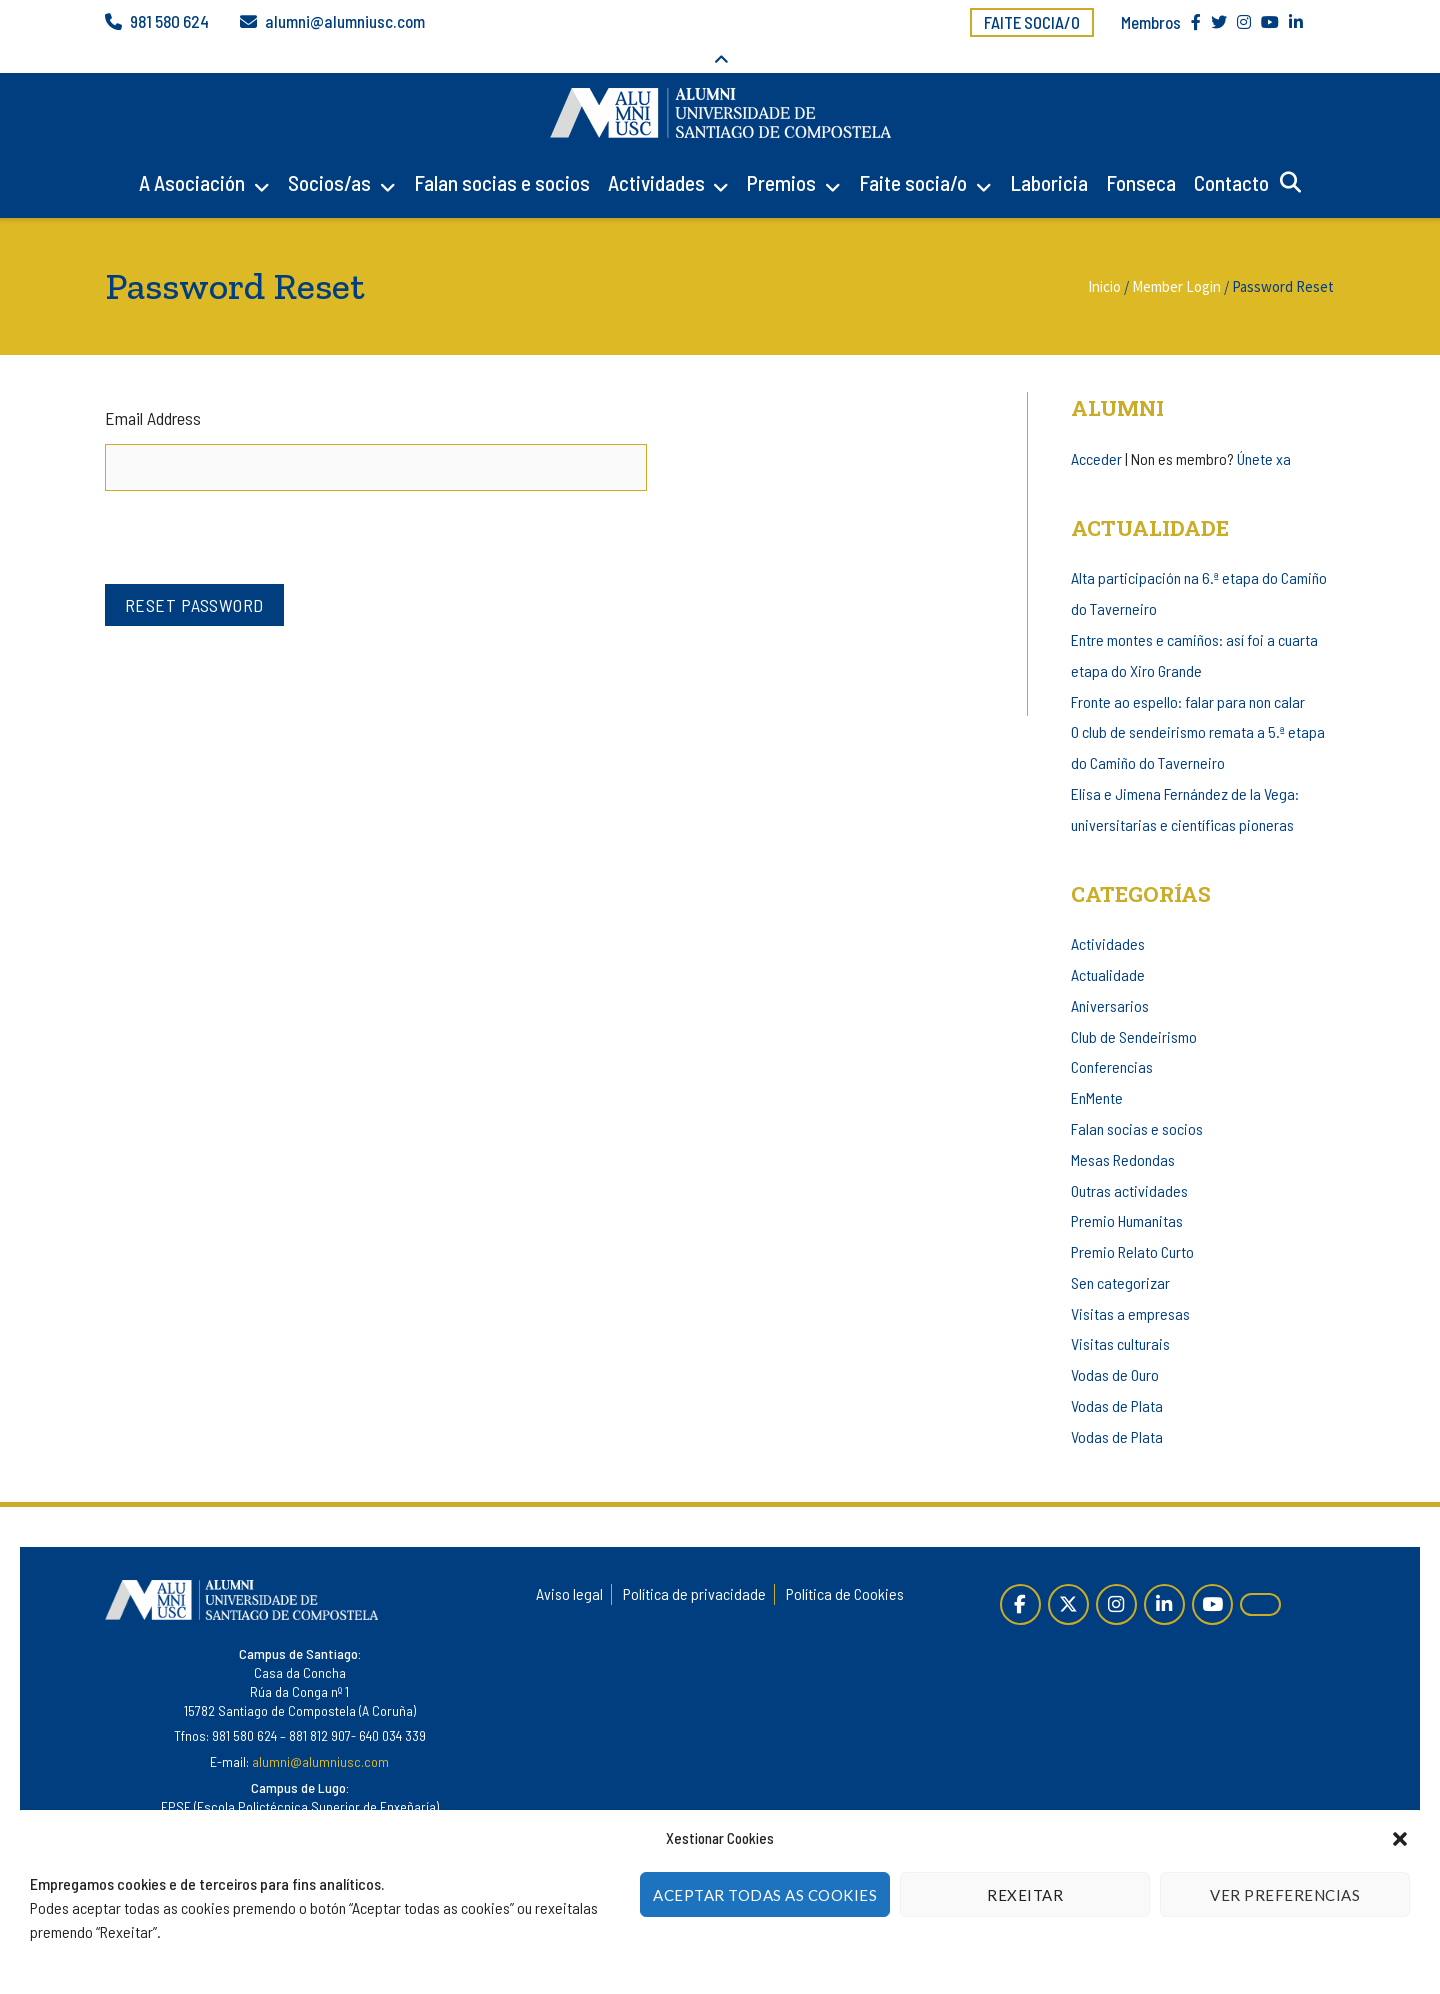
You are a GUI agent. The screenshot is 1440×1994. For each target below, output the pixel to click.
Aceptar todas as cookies (765, 1895)
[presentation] (257, 503)
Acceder (1096, 430)
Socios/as (329, 154)
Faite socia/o (1032, 22)
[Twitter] (1068, 1576)
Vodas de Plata (1117, 1378)
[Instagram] (1116, 1576)
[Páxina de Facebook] (1020, 1576)
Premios (781, 154)
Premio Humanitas (1127, 1193)
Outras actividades (1129, 1162)
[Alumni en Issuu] (1260, 1577)
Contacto (1231, 154)
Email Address (153, 391)
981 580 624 (169, 22)
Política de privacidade (694, 1566)
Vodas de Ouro (1115, 1347)
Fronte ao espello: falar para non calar (1188, 673)
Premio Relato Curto (1132, 1224)
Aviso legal (569, 1566)
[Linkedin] (1164, 1576)
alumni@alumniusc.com (345, 22)
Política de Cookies (845, 1566)
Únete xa (1264, 430)
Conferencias (1112, 1039)
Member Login (1176, 258)
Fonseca (1141, 154)
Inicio (1104, 258)
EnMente (1097, 1070)
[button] (1400, 1839)
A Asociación (192, 154)
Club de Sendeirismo (1134, 1008)
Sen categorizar (1120, 1254)
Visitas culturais (1120, 1316)
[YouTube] (1212, 1576)
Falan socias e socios (502, 154)
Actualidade (1108, 947)
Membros (1151, 22)
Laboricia (1049, 154)
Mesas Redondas (1123, 1131)
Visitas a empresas (1130, 1285)
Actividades (656, 154)
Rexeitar (1025, 1895)
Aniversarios (1110, 978)
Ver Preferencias (1285, 1895)
